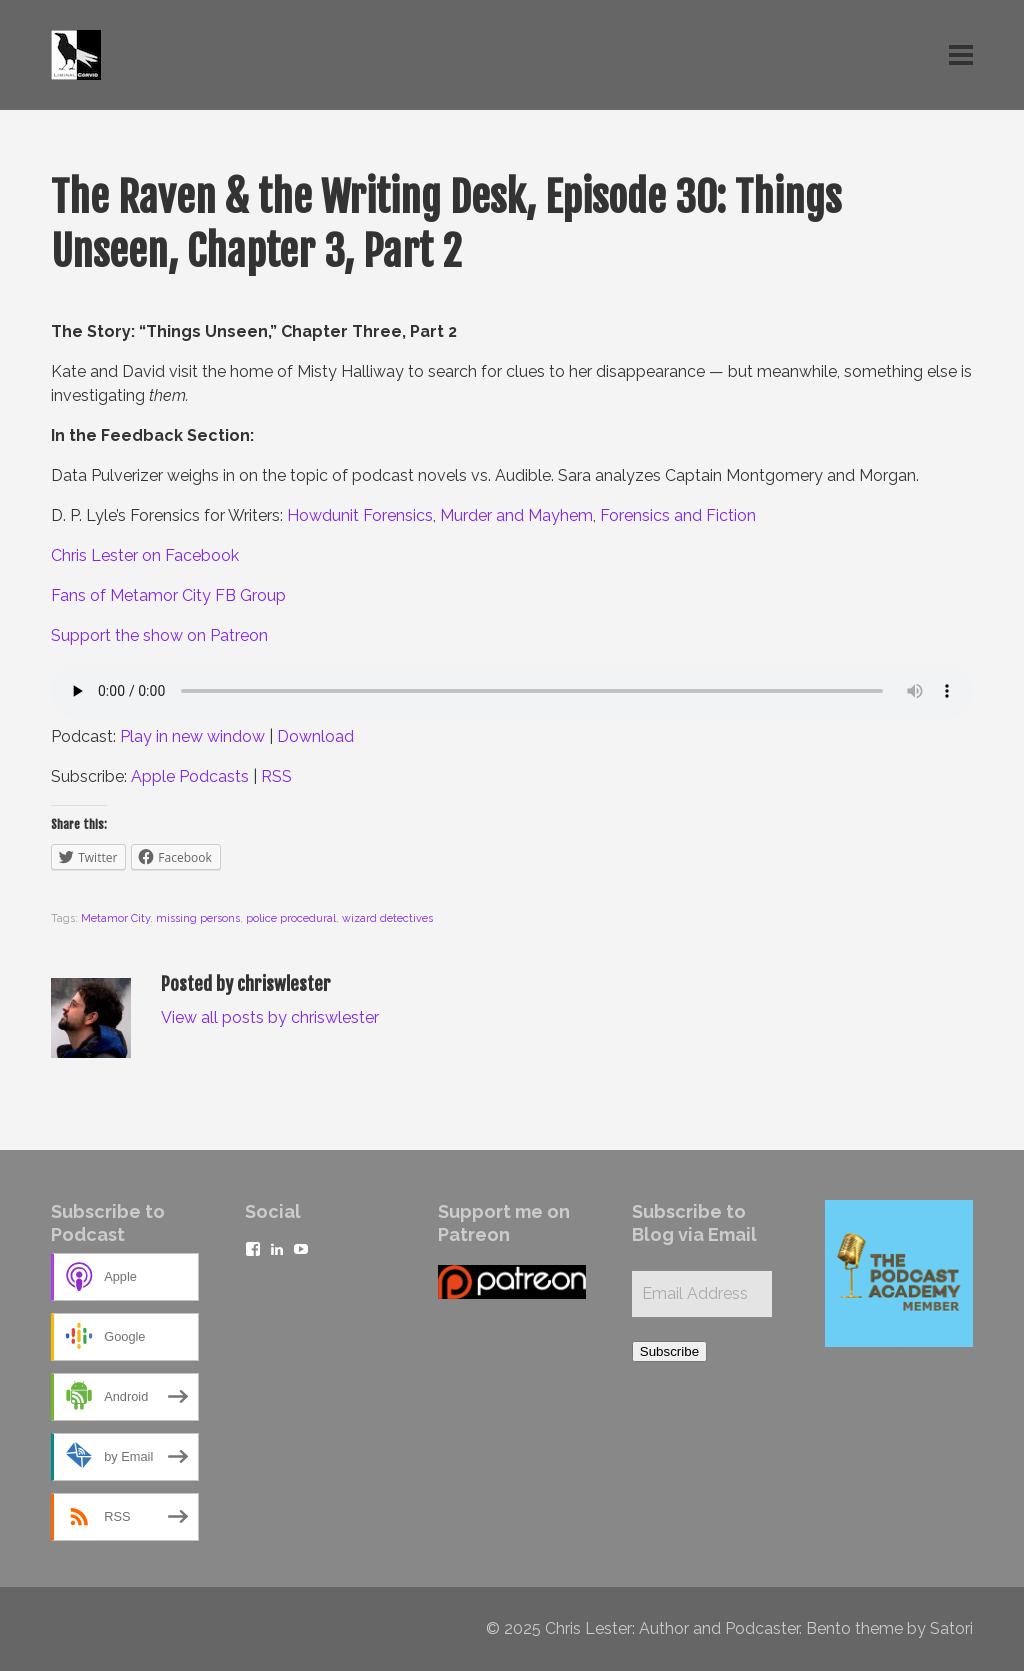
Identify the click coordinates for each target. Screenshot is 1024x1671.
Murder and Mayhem (516, 515)
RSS (276, 776)
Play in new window (192, 736)
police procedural (291, 918)
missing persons (198, 918)
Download (315, 736)
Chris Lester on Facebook (145, 555)
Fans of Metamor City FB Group (168, 595)
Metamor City (115, 918)
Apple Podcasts (190, 776)
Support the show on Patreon (159, 635)
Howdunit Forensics (360, 515)
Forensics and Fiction (678, 515)
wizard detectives (387, 918)
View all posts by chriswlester (270, 1017)
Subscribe (669, 1351)
